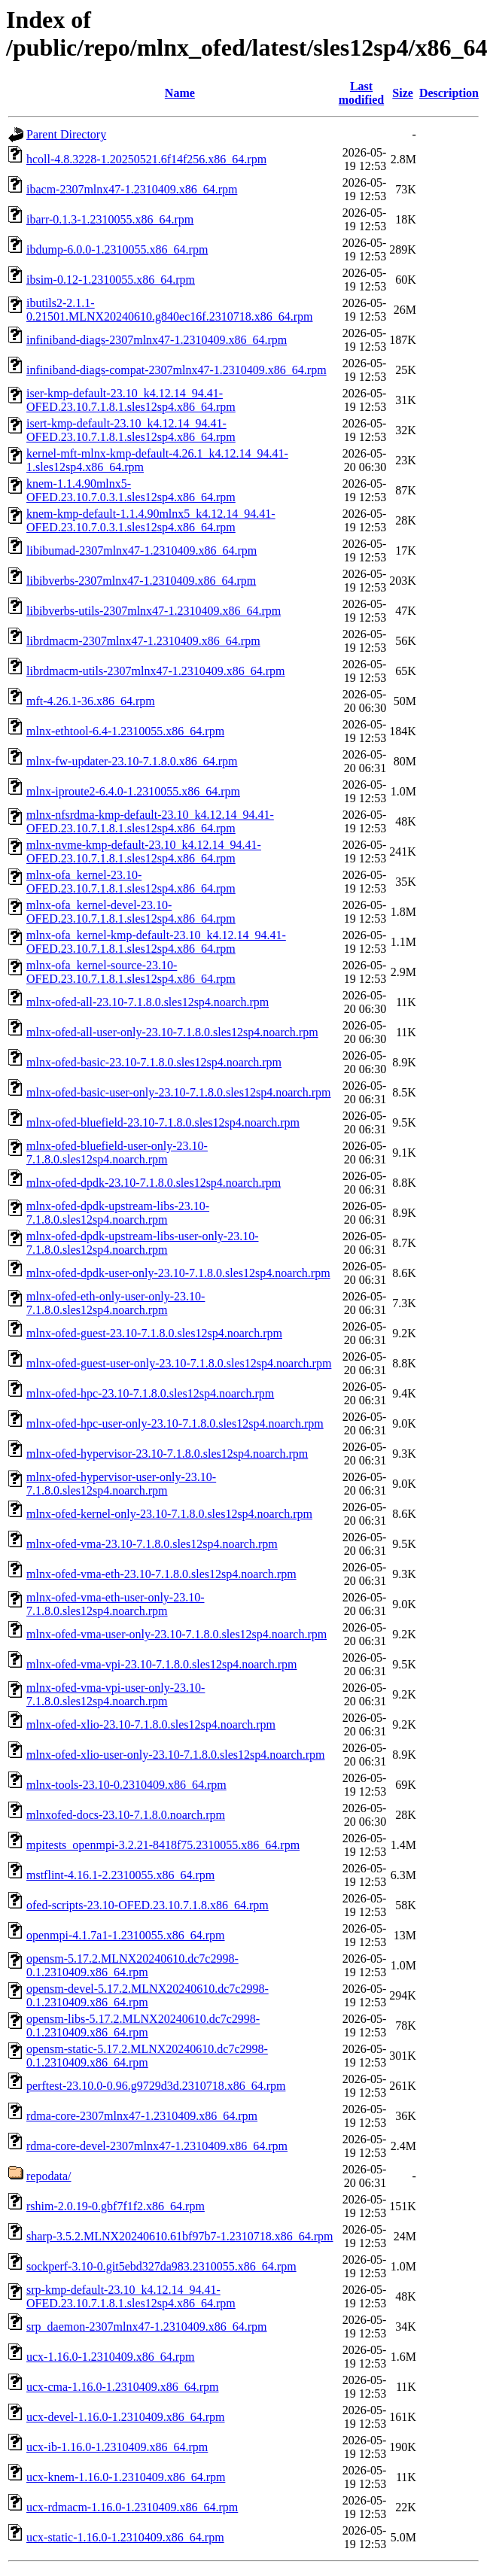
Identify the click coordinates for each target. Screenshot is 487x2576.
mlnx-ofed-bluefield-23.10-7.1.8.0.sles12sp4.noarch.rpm (163, 1122)
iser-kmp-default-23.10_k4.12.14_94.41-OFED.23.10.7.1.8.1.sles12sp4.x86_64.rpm (131, 400)
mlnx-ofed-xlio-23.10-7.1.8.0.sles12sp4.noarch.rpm (150, 1724)
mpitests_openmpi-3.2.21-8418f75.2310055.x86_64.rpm (163, 1844)
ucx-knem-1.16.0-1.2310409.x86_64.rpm (125, 2477)
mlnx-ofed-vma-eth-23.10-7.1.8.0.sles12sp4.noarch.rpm (161, 1574)
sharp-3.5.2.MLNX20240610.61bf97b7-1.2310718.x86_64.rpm (179, 2236)
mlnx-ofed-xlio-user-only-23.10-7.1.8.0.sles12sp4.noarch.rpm (175, 1754)
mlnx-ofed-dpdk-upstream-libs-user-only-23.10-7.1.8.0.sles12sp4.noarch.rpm (142, 1243)
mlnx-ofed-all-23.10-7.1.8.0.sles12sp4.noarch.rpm (147, 1002)
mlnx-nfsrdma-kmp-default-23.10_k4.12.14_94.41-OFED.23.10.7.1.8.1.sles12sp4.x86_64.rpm (150, 821)
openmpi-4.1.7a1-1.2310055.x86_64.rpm (125, 1935)
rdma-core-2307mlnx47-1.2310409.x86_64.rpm (141, 2115)
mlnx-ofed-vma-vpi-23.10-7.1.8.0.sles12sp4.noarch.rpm (161, 1664)
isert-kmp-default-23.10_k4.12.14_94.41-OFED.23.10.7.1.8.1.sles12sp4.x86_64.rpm (131, 430)
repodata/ (49, 2176)
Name (180, 93)
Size (402, 93)
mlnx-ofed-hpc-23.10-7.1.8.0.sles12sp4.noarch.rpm (150, 1393)
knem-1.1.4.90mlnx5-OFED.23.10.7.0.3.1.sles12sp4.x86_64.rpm (131, 490)
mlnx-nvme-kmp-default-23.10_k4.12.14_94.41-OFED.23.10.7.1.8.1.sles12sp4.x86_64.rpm (143, 851)
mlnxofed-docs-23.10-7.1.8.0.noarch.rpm (125, 1814)
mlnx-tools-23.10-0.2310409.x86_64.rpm (126, 1784)
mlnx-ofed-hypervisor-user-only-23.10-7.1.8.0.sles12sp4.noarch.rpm (121, 1483)
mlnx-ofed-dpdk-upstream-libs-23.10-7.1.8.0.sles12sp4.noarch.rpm (117, 1213)
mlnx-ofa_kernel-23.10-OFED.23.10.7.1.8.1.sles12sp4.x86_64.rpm (131, 881)
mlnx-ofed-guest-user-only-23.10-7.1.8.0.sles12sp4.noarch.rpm (178, 1363)
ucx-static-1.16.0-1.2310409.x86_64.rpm (125, 2537)
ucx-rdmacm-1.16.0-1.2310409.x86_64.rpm (132, 2507)
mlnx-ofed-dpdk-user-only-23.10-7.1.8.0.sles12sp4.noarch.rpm (178, 1273)
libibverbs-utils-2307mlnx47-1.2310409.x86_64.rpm (153, 610)
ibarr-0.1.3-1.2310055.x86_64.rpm (109, 219)
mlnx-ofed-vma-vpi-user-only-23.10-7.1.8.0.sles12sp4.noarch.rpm (115, 1694)
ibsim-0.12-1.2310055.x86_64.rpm (110, 279)
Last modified (361, 93)
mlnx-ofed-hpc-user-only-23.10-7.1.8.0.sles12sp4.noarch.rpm (175, 1423)
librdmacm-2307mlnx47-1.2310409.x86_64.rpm (143, 640)
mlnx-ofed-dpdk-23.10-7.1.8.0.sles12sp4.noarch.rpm (153, 1182)
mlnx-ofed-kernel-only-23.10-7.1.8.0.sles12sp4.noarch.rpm (169, 1513)
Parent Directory (66, 134)
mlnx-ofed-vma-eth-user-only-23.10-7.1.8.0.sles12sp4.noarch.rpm (115, 1604)
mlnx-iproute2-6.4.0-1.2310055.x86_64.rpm (133, 791)
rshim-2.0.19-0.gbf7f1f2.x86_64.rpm (115, 2206)
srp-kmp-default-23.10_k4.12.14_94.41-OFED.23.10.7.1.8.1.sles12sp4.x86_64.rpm (131, 2296)
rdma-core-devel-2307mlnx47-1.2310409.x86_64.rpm (157, 2146)
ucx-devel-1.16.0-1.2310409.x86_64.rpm (125, 2416)
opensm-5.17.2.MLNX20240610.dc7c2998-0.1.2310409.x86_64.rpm (132, 1965)
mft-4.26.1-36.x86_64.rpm (90, 701)
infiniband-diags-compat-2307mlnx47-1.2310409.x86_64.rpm (176, 369)
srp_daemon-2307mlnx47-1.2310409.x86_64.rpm (146, 2326)
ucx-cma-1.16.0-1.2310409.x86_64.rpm (122, 2386)
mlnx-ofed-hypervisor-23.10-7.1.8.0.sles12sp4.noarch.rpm (167, 1453)
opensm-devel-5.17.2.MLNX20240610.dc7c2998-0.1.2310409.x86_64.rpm (147, 1995)
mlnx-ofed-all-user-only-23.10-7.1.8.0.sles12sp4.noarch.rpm (172, 1032)
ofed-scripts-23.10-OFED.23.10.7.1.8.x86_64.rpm (147, 1905)
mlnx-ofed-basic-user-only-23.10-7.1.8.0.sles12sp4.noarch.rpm (178, 1092)
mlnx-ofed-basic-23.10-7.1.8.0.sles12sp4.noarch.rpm (154, 1062)
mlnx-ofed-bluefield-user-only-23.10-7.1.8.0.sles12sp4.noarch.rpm (117, 1152)
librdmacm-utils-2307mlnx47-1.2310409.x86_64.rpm (155, 671)
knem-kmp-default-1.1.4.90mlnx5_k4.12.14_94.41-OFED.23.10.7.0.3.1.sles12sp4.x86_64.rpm (150, 520)
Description (449, 93)
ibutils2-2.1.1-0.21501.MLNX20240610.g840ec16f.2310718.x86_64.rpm (169, 310)
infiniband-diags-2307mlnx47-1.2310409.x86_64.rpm (156, 339)
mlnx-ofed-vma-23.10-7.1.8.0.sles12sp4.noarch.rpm (152, 1543)
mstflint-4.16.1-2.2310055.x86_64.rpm (120, 1875)
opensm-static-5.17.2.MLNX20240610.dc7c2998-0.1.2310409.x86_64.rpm (147, 2055)
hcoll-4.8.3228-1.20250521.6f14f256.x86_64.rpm (146, 159)
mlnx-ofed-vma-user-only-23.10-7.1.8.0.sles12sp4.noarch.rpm (176, 1634)
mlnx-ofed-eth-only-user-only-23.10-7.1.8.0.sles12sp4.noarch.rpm (115, 1303)
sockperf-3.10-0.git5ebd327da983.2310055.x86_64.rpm (161, 2266)
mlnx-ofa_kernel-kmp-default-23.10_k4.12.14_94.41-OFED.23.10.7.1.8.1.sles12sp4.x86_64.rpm (156, 942)
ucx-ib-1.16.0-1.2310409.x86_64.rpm (117, 2447)
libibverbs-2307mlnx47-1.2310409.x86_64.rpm (141, 580)
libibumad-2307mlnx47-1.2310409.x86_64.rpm (141, 550)
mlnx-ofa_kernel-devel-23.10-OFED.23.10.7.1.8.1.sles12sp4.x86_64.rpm (131, 912)
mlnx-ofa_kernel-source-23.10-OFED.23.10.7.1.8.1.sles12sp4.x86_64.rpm (131, 972)
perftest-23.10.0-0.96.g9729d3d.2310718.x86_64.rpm (155, 2085)
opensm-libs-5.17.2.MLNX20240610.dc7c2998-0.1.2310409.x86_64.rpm (143, 2025)
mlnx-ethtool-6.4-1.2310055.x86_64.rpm (125, 731)
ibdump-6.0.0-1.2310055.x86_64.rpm (117, 249)
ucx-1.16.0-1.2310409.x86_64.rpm (110, 2356)
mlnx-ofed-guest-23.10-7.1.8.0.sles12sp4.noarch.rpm (154, 1333)
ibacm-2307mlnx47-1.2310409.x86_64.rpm (131, 189)
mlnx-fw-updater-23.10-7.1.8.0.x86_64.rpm (132, 761)
